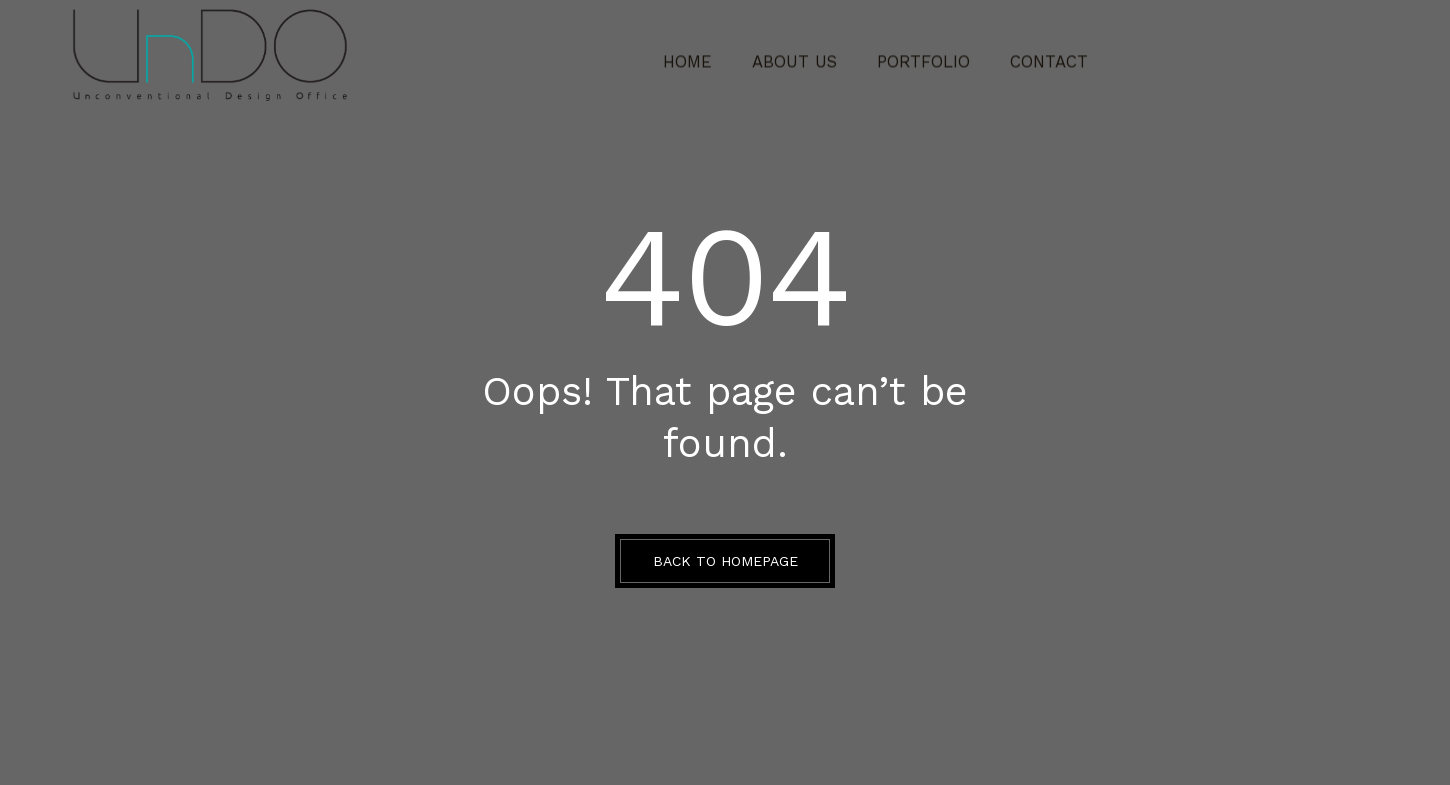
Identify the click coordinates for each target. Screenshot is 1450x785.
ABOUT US (802, 55)
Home (706, 55)
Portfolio (918, 55)
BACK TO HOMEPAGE (725, 561)
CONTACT (1031, 55)
